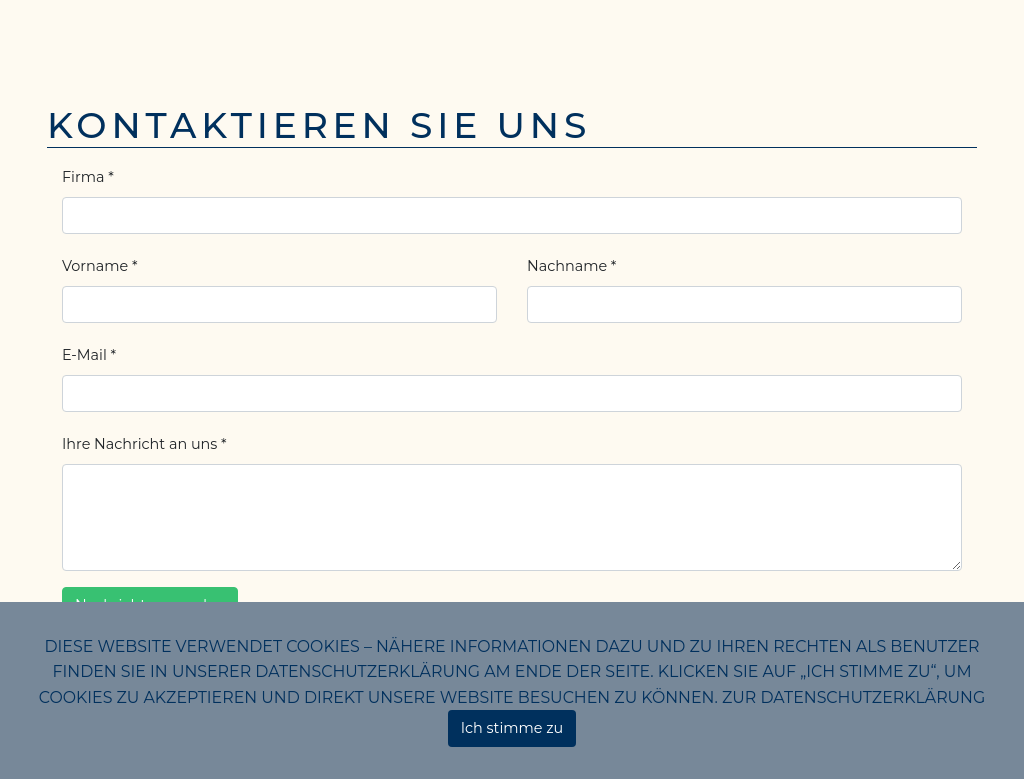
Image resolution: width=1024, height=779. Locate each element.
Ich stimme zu (512, 728)
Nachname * (571, 266)
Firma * (88, 177)
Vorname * (99, 266)
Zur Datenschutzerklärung (853, 697)
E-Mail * (89, 355)
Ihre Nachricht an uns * (144, 444)
